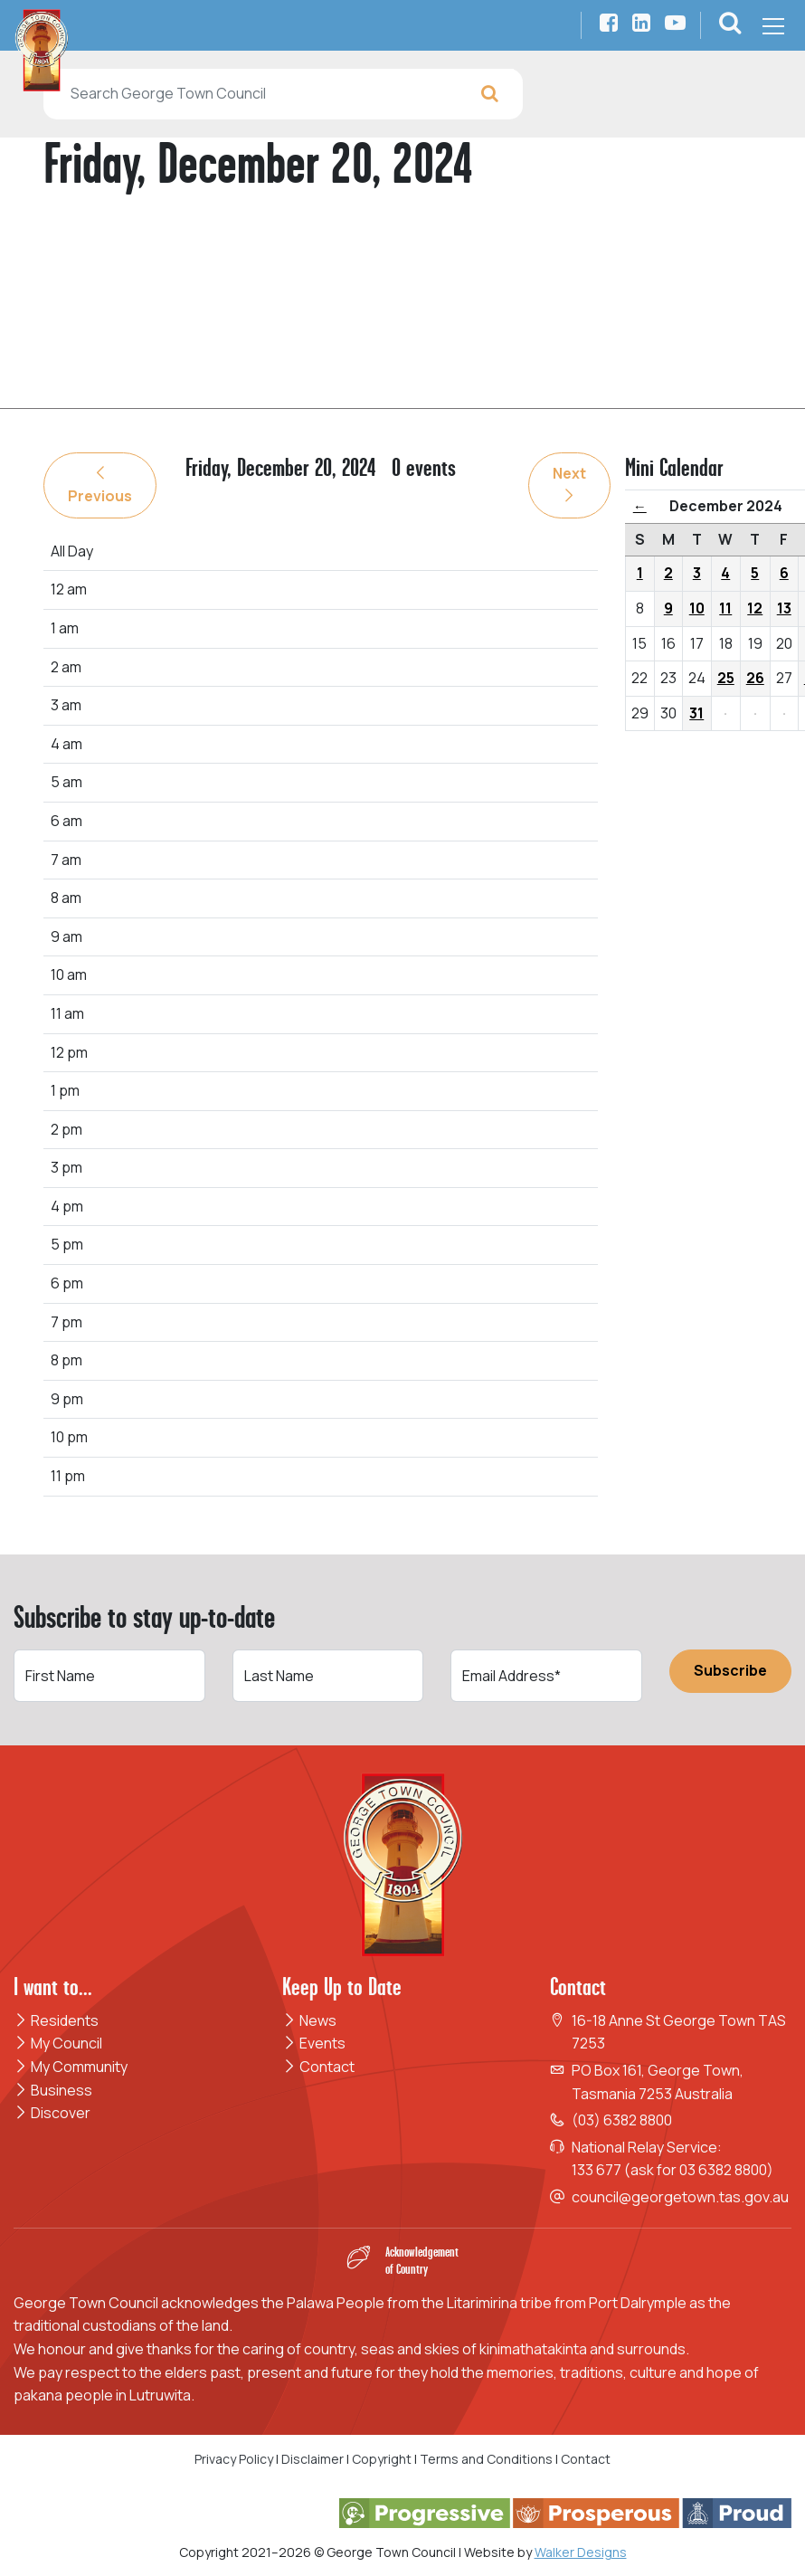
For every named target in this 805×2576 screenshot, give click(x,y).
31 (696, 713)
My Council (58, 2043)
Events (314, 2043)
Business (53, 2090)
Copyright (382, 2458)
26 (755, 678)
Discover (52, 2113)
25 (725, 678)
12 (754, 608)
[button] (730, 25)
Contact (318, 2067)
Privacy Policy (233, 2458)
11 (725, 608)
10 (697, 608)
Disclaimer (312, 2458)
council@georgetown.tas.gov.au (680, 2197)
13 (784, 608)
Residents (56, 2020)
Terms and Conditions (487, 2458)
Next (569, 483)
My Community (71, 2067)
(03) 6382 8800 (622, 2120)
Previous (100, 486)
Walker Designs (581, 2552)
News (309, 2020)
